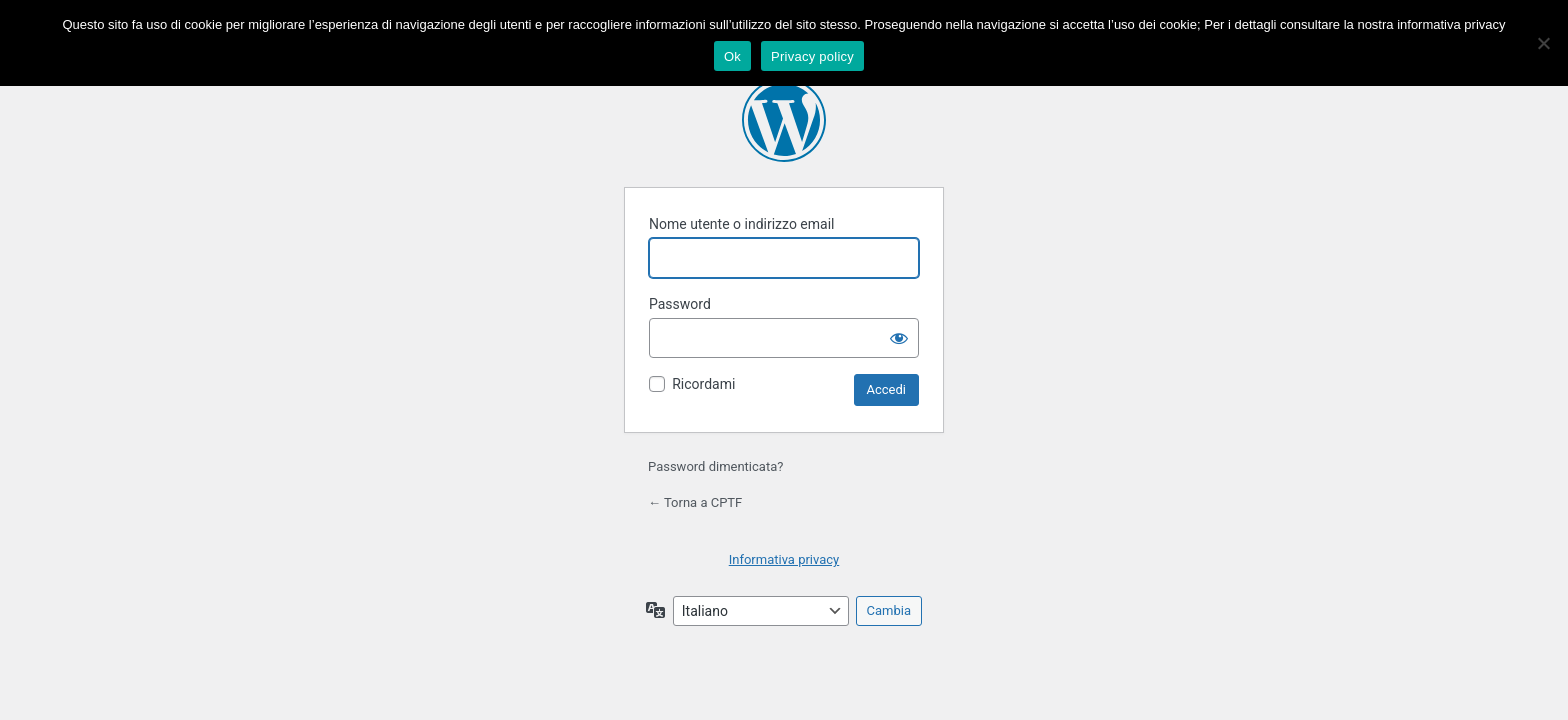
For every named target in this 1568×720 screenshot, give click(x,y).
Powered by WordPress (784, 120)
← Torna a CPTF (695, 502)
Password (680, 304)
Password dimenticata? (715, 466)
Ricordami (703, 384)
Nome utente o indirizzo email (741, 224)
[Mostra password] (899, 338)
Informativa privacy (784, 559)
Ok (732, 56)
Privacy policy (812, 56)
